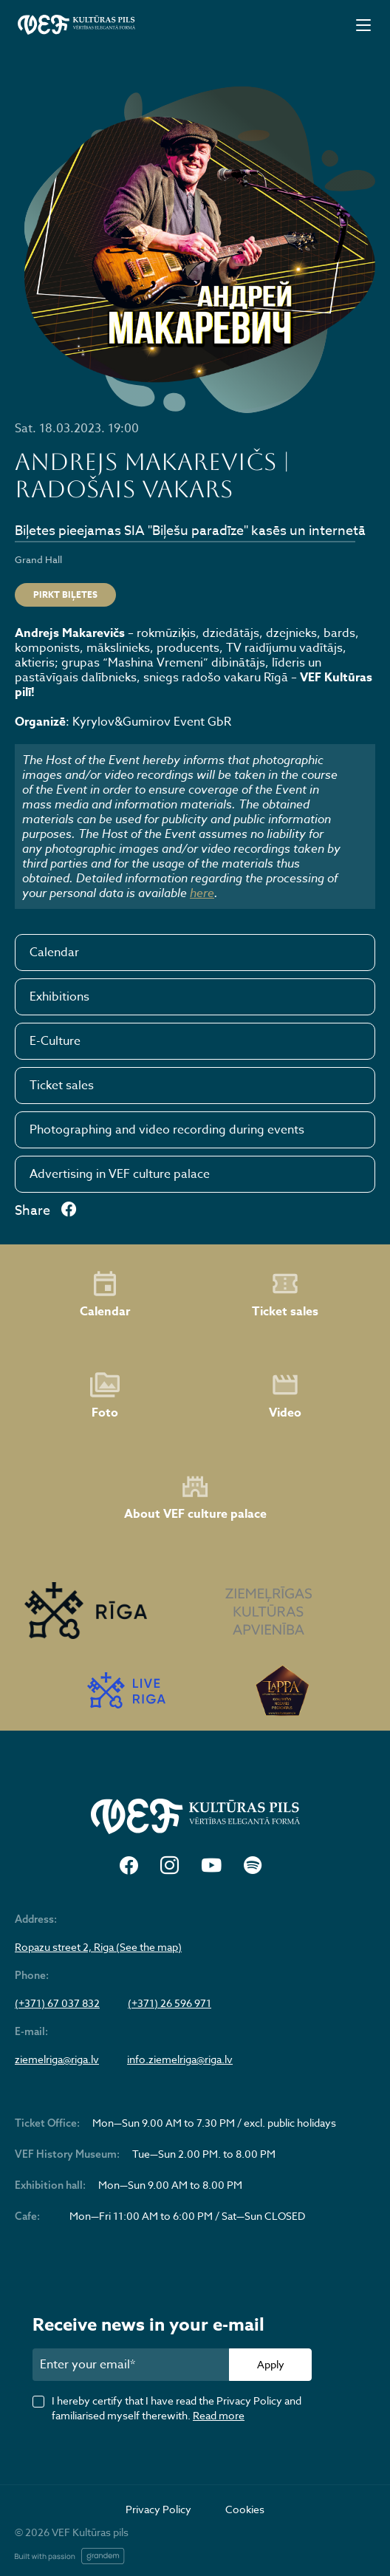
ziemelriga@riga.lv (57, 2059)
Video (285, 1396)
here (202, 893)
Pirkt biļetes (65, 594)
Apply (270, 2364)
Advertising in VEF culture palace (120, 1174)
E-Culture (55, 1041)
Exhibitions (59, 997)
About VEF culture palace (195, 1497)
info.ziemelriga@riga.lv (180, 2059)
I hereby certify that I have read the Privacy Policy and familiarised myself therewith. (176, 2407)
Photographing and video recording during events (167, 1130)
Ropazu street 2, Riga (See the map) (98, 1947)
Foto (105, 1396)
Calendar (54, 952)
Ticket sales (62, 1085)
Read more (218, 2415)
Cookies (244, 2509)
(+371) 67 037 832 (57, 2003)
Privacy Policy (158, 2509)
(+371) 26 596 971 (169, 2003)
